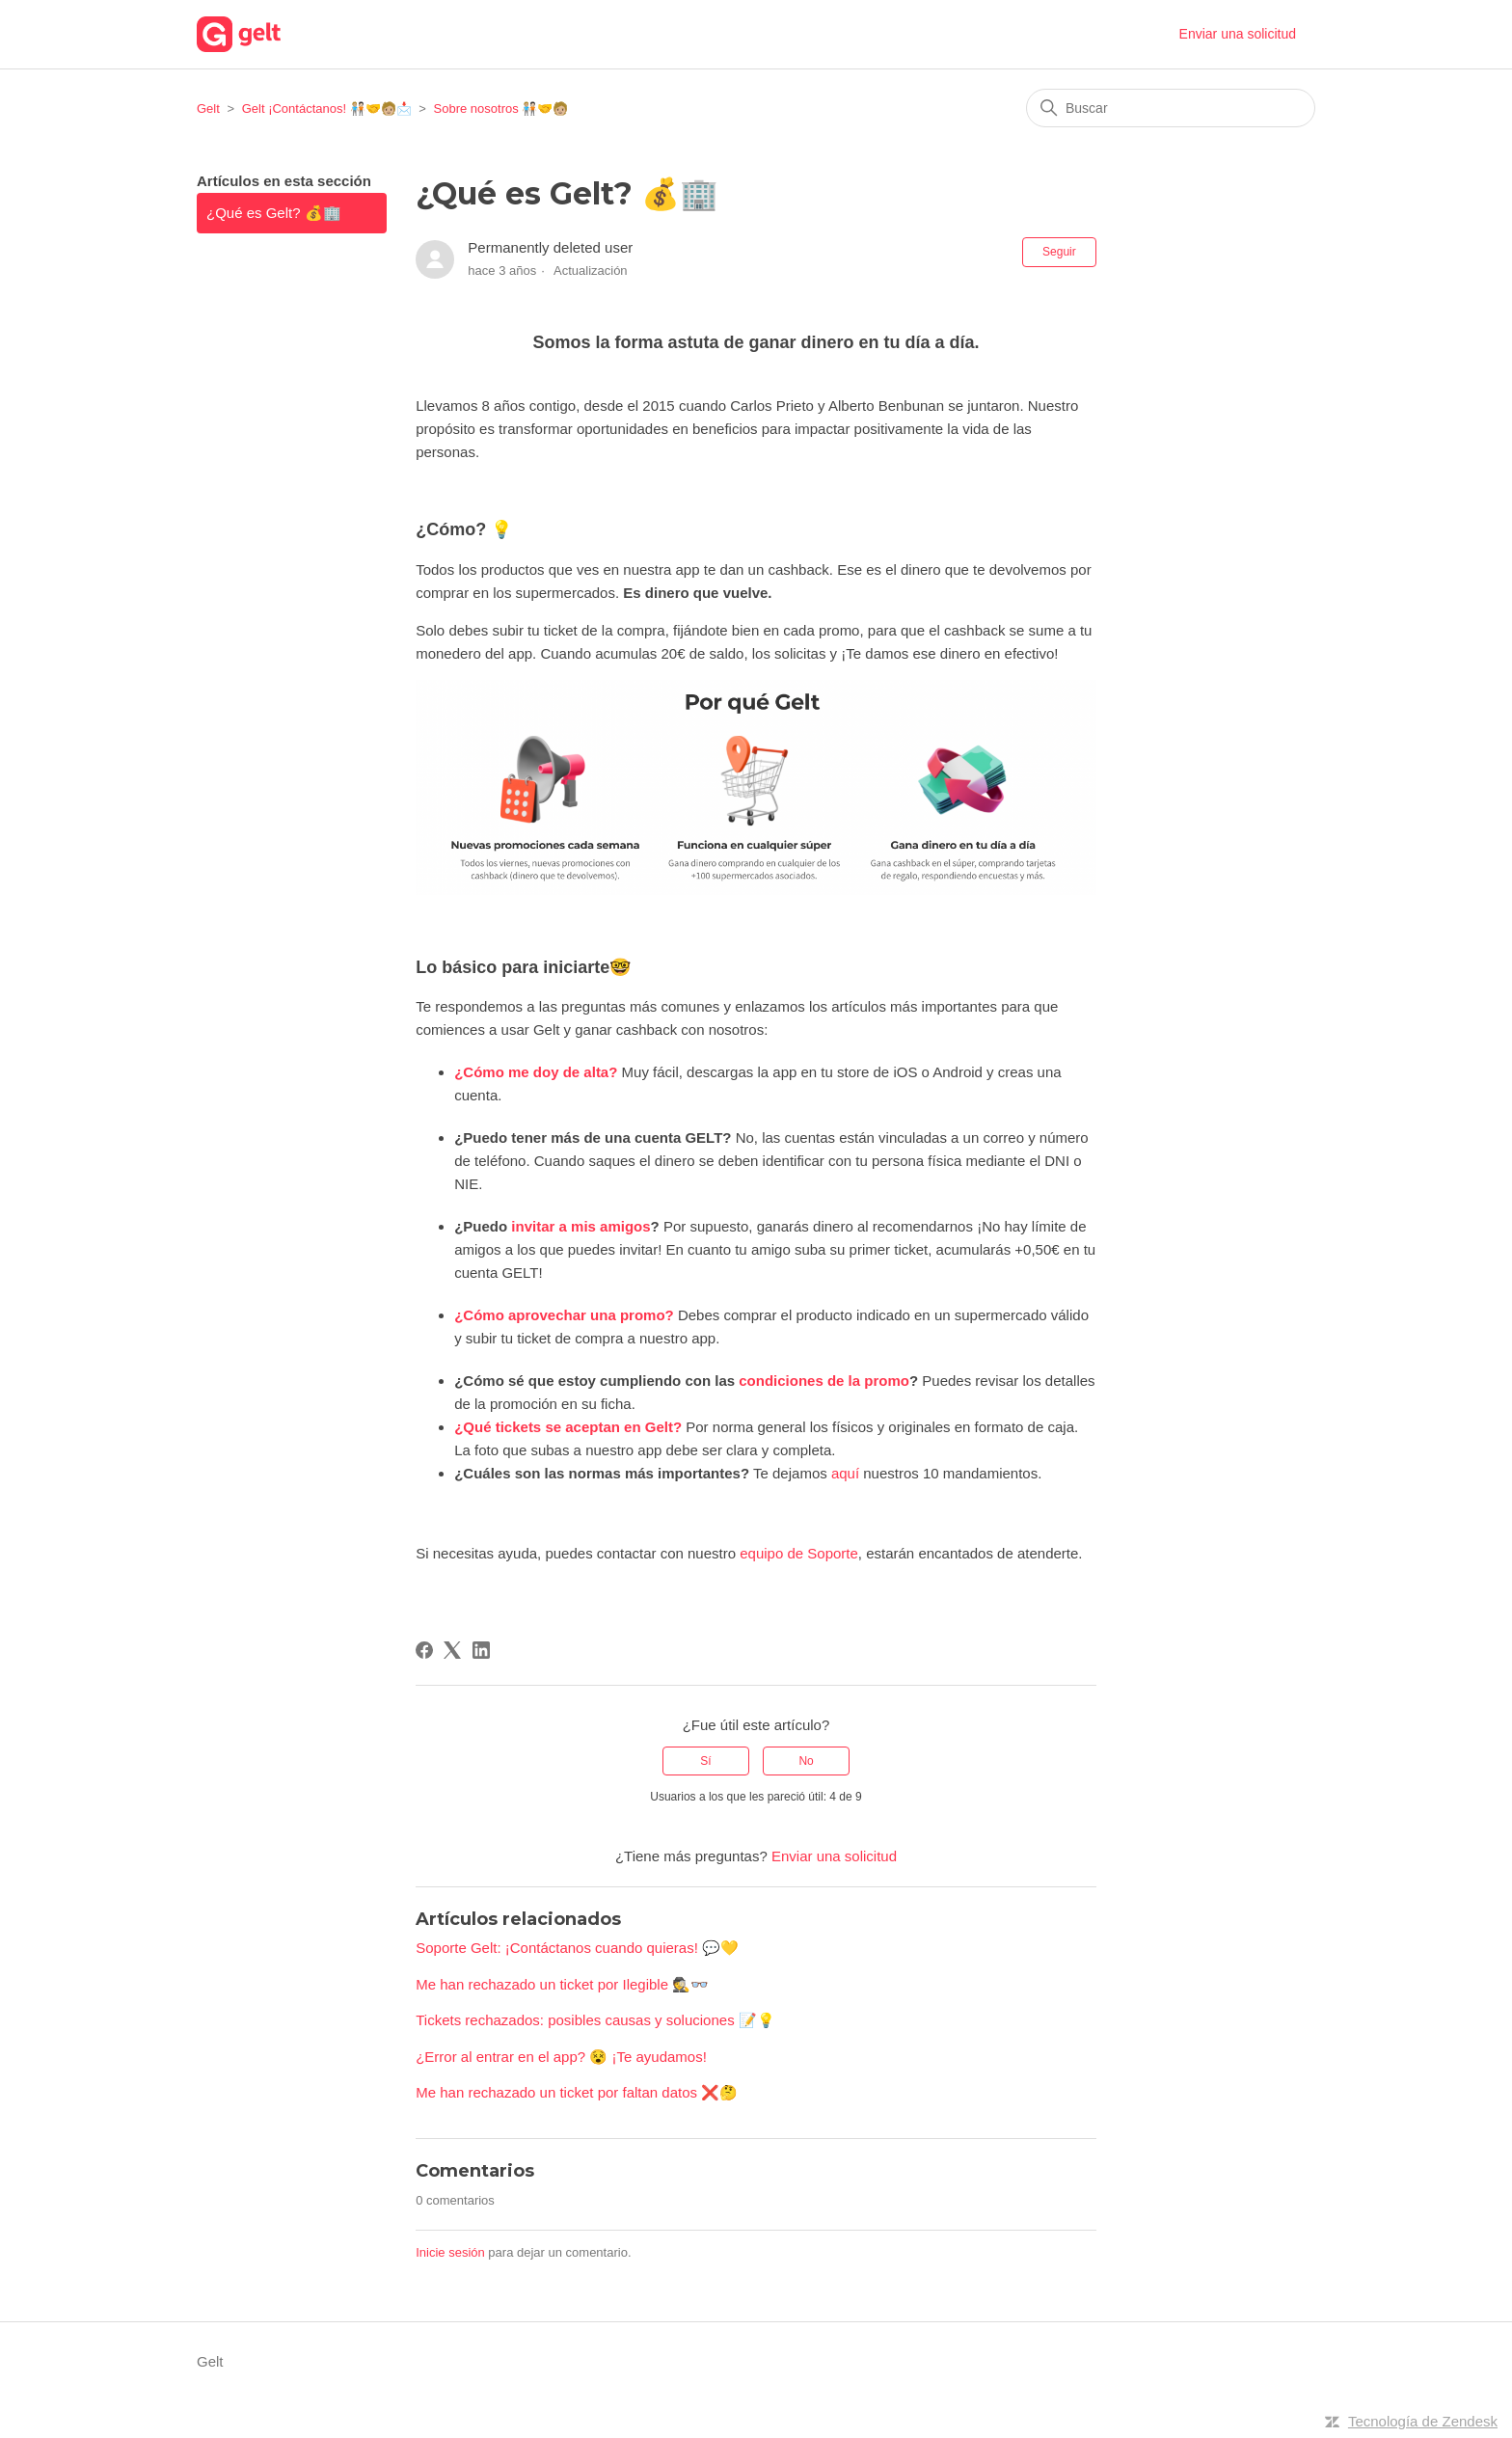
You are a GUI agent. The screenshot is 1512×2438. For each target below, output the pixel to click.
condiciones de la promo (824, 1380)
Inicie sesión (450, 2252)
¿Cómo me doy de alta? (535, 1072)
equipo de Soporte (799, 1553)
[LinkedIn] (481, 1650)
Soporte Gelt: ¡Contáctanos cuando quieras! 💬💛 (577, 1947)
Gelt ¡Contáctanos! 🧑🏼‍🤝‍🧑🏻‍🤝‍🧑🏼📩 (327, 108)
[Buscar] (1170, 108)
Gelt (208, 108)
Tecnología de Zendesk (1423, 2421)
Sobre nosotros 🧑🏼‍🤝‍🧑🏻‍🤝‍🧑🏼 (501, 108)
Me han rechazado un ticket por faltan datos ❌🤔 (577, 2092)
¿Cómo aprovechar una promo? (564, 1315)
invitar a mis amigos (580, 1226)
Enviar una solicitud (1237, 33)
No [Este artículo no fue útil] (805, 1761)
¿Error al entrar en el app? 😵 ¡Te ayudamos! (561, 2056)
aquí (845, 1473)
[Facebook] (424, 1650)
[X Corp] (452, 1650)
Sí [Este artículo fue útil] (705, 1761)
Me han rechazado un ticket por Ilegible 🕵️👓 (562, 1984)
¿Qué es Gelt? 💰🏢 (273, 212)
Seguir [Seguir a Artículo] (1059, 251)
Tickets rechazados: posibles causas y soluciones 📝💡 (595, 2020)
